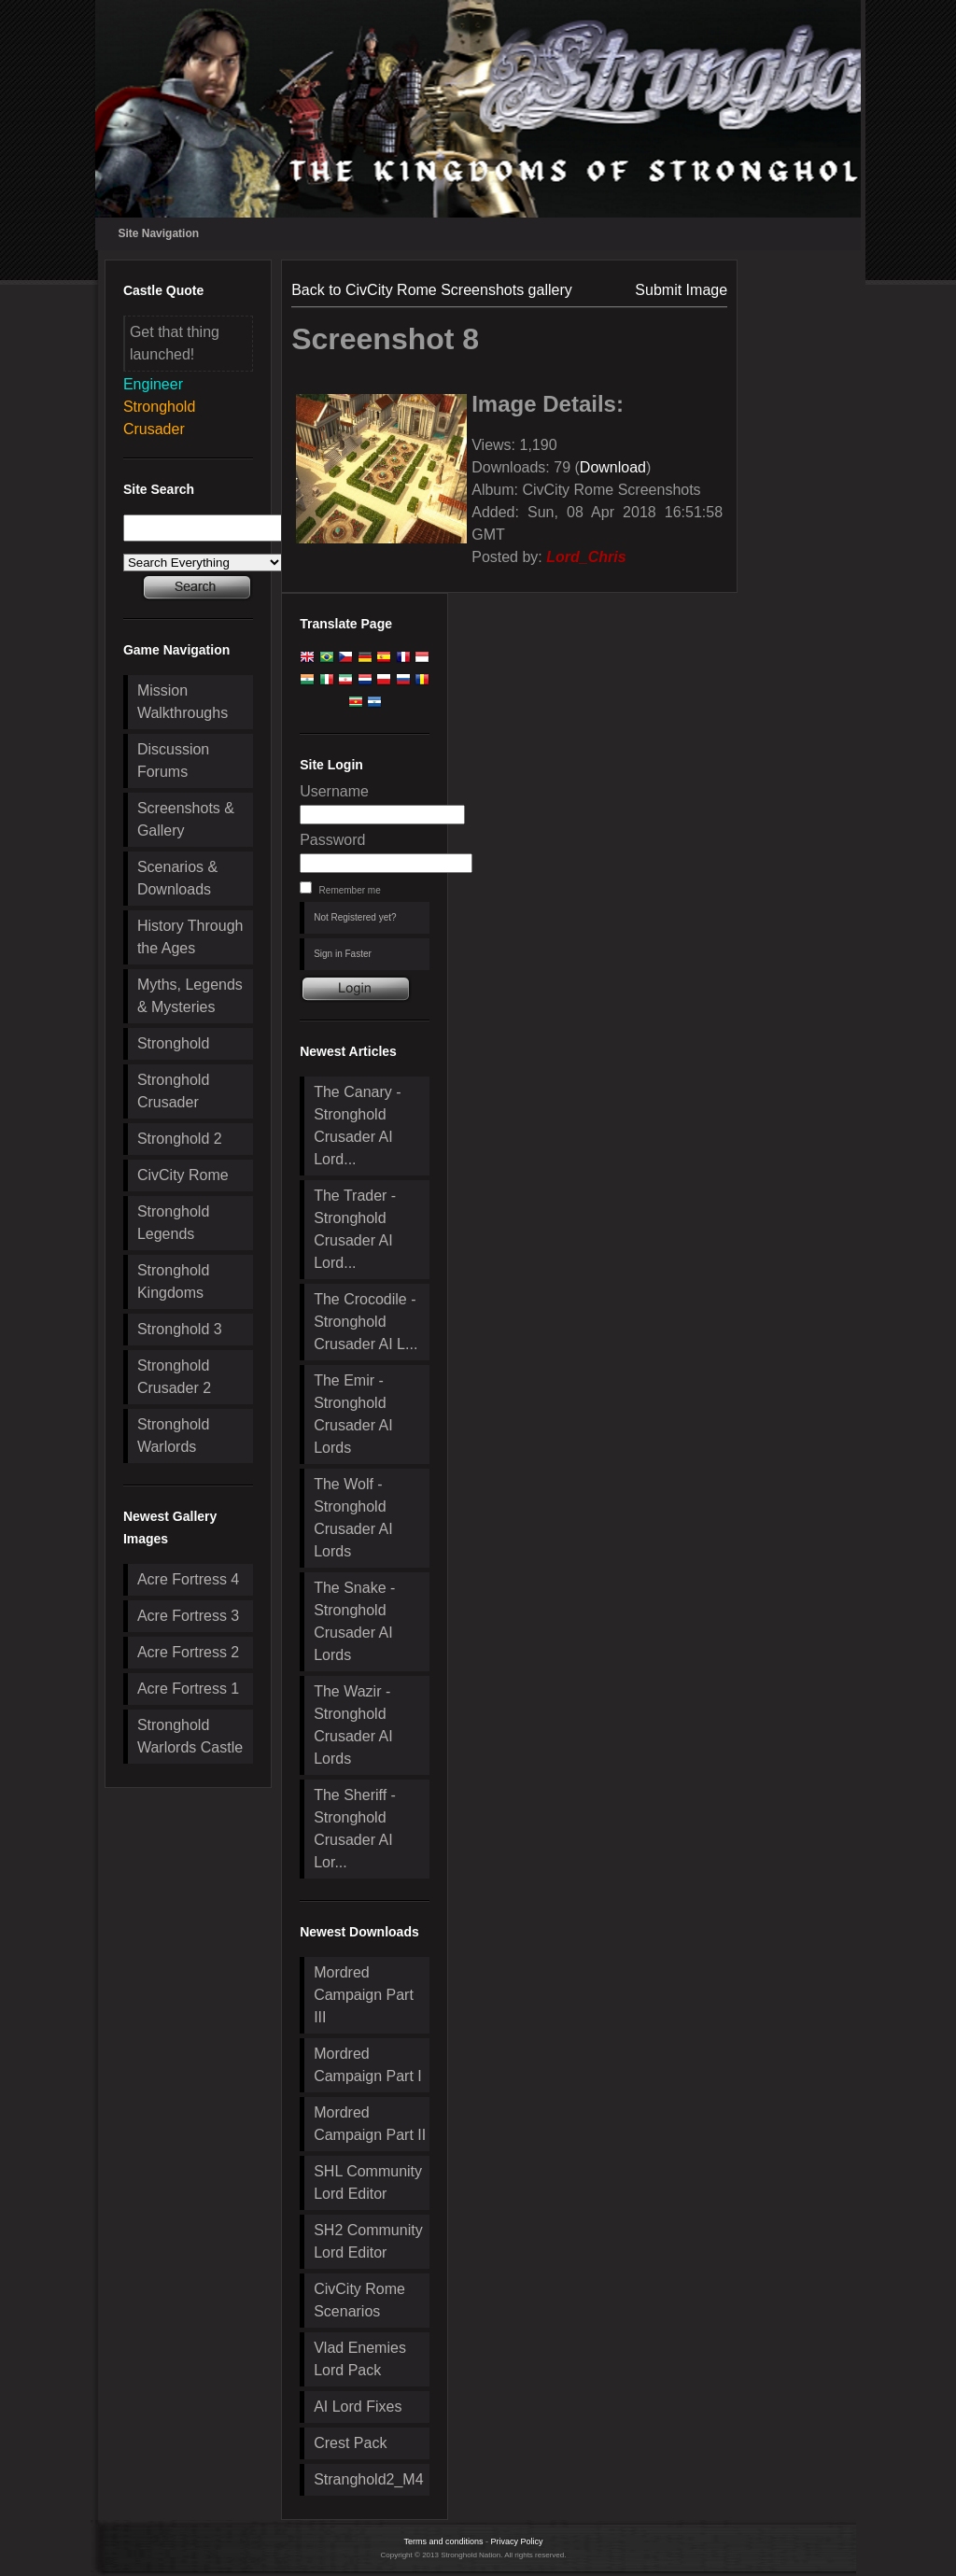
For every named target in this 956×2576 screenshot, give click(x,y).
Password (332, 840)
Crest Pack (350, 2443)
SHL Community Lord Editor (368, 2182)
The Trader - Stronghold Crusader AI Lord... (355, 1229)
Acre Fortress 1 (188, 1688)
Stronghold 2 (179, 1139)
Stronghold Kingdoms (173, 1281)
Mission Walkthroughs (182, 702)
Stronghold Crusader (173, 1091)
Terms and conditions (443, 2541)
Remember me (350, 890)
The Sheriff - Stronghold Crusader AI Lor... (355, 1828)
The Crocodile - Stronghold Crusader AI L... (365, 1321)
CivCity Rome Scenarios (359, 2300)
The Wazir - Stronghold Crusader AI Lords (353, 1725)
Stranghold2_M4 (368, 2479)
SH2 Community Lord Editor (368, 2241)
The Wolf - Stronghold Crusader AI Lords (353, 1517)
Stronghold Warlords (173, 1435)
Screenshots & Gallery (185, 819)
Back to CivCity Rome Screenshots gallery (431, 290)
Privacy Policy (517, 2541)
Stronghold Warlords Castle (190, 1736)
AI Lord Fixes (357, 2406)
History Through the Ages (190, 937)
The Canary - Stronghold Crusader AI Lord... (357, 1125)
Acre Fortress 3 (188, 1616)
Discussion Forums (173, 760)
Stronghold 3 (179, 1329)
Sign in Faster (343, 954)
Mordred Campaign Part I (368, 2065)
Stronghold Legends (173, 1223)
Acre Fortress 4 (188, 1579)
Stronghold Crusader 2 (174, 1377)
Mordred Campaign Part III (364, 1994)
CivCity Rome (183, 1175)
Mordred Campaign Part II (370, 2123)
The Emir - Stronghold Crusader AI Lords (353, 1414)
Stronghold (173, 1043)
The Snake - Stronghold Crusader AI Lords (354, 1621)
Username (334, 791)
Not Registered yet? (355, 917)
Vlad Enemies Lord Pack (360, 2359)
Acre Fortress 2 (188, 1652)
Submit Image (681, 290)
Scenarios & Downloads (177, 878)
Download (613, 467)
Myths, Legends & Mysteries (190, 996)
